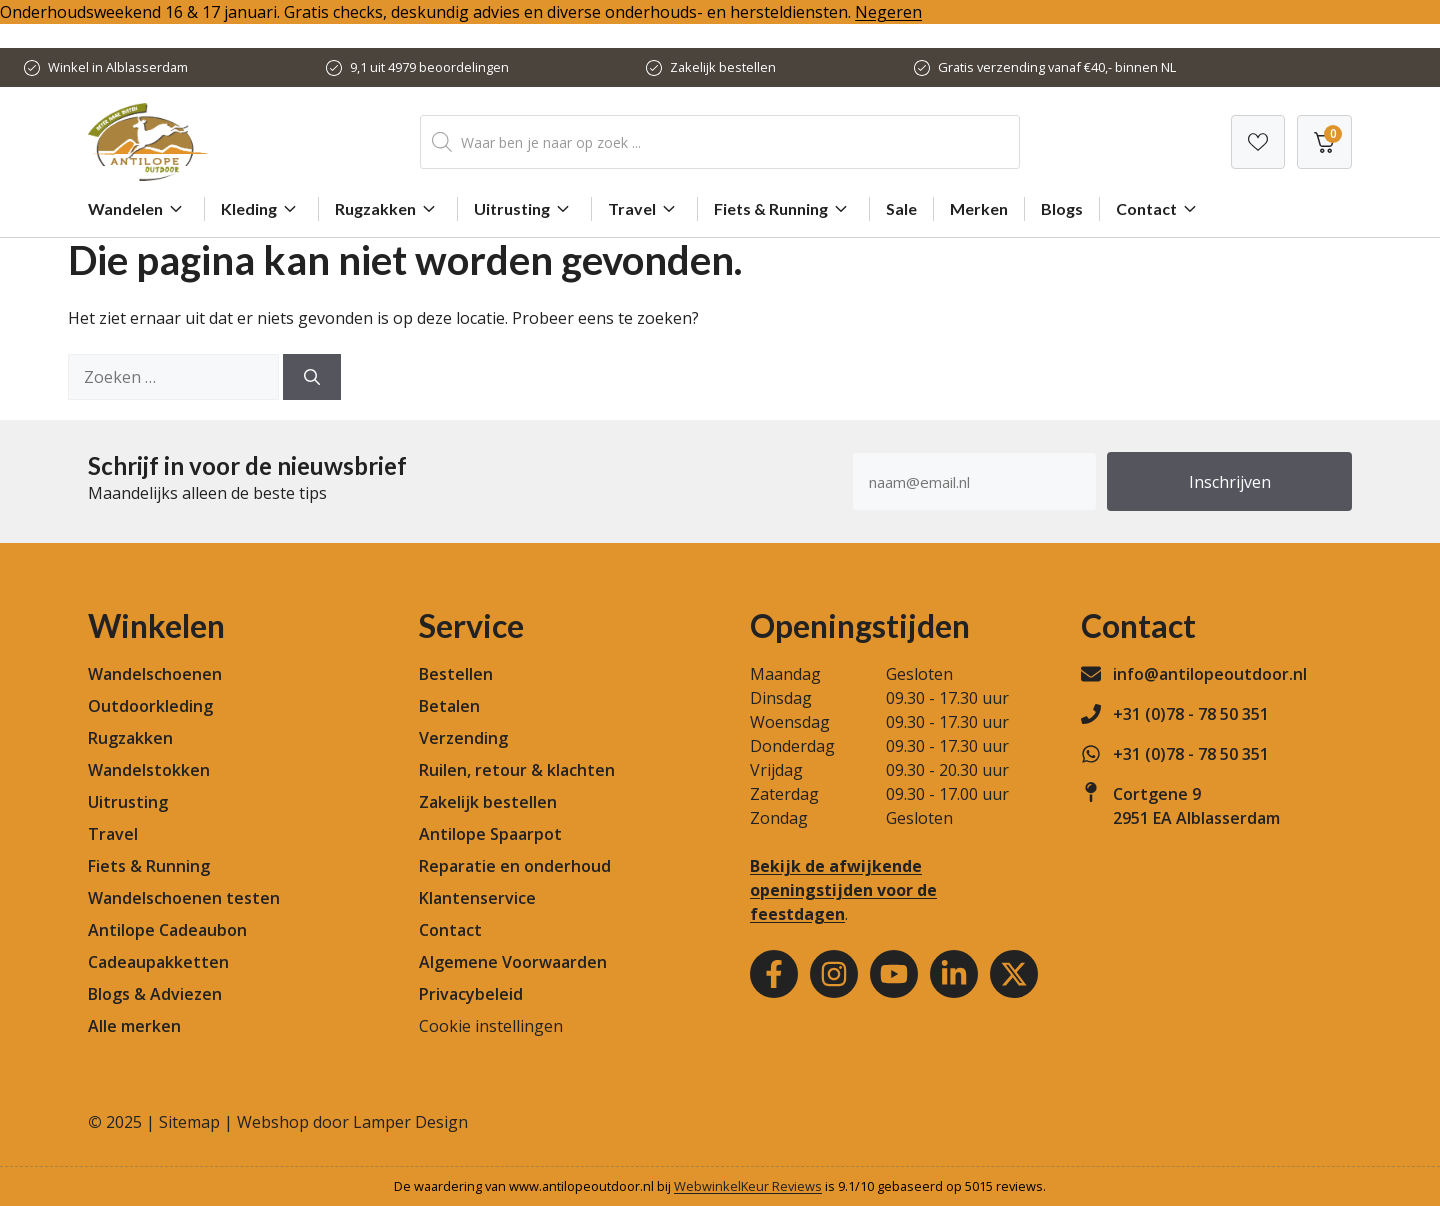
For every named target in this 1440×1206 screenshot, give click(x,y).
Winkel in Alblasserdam (118, 67)
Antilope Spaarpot (490, 834)
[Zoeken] (312, 377)
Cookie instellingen (491, 1026)
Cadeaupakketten (158, 962)
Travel (644, 209)
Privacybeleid (471, 994)
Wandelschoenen (155, 674)
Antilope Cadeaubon (167, 930)
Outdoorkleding (150, 706)
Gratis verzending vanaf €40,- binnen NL (1057, 67)
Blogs (1062, 208)
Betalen (449, 706)
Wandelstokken (149, 770)
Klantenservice (477, 898)
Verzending (463, 738)
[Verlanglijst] (1258, 142)
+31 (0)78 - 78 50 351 (1191, 714)
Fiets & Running (783, 209)
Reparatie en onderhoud (515, 866)
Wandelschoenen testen (184, 898)
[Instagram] (834, 974)
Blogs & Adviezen (155, 994)
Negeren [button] (888, 12)
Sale (901, 208)
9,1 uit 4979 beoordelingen (429, 67)
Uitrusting (524, 209)
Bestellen (456, 674)
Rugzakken (388, 209)
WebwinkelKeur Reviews (748, 1186)
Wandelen (138, 209)
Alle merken (134, 1026)
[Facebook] (774, 974)
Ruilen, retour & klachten (517, 770)
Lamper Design (410, 1122)
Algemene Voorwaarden (513, 962)
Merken (979, 208)
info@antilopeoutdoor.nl (1210, 674)
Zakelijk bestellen (723, 67)
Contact (1159, 209)
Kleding (261, 209)
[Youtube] (894, 974)
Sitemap (189, 1122)
